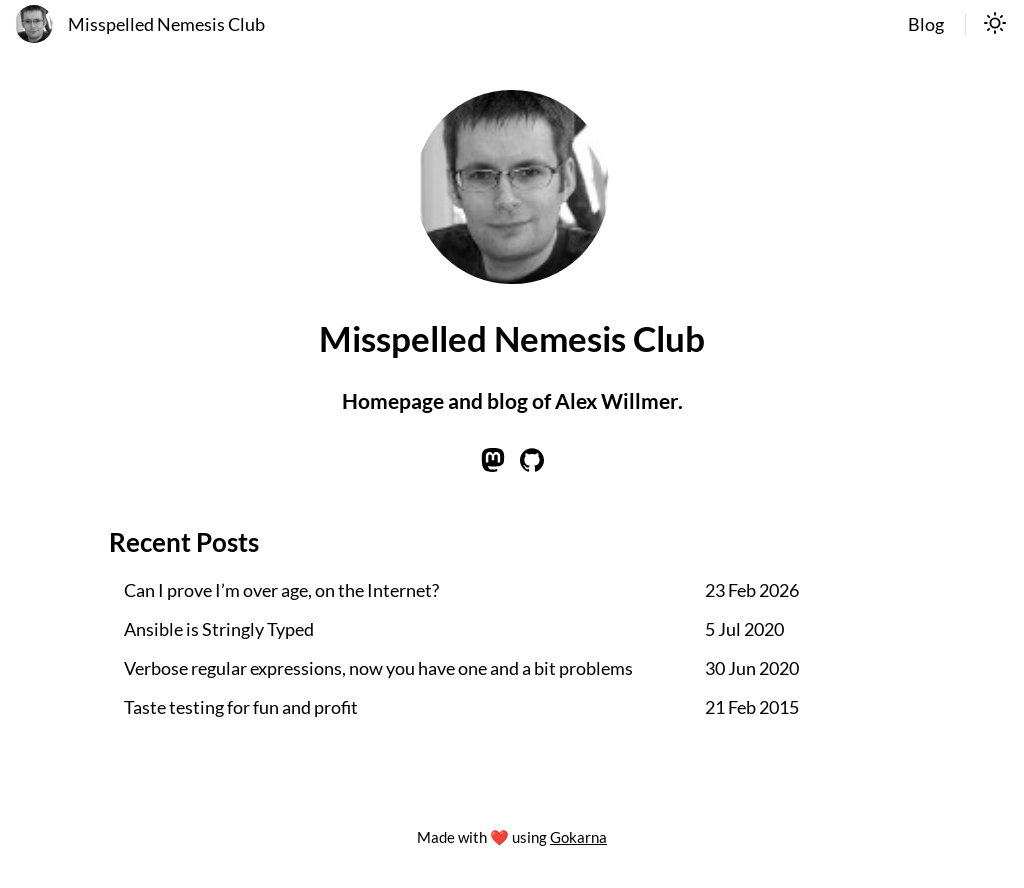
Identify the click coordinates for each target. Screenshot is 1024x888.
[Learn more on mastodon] (493, 465)
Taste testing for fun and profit (241, 707)
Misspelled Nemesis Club (166, 24)
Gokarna (578, 837)
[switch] (995, 25)
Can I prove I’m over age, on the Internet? (281, 590)
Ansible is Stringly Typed (219, 629)
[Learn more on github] (532, 465)
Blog (926, 24)
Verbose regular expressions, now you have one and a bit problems (378, 668)
